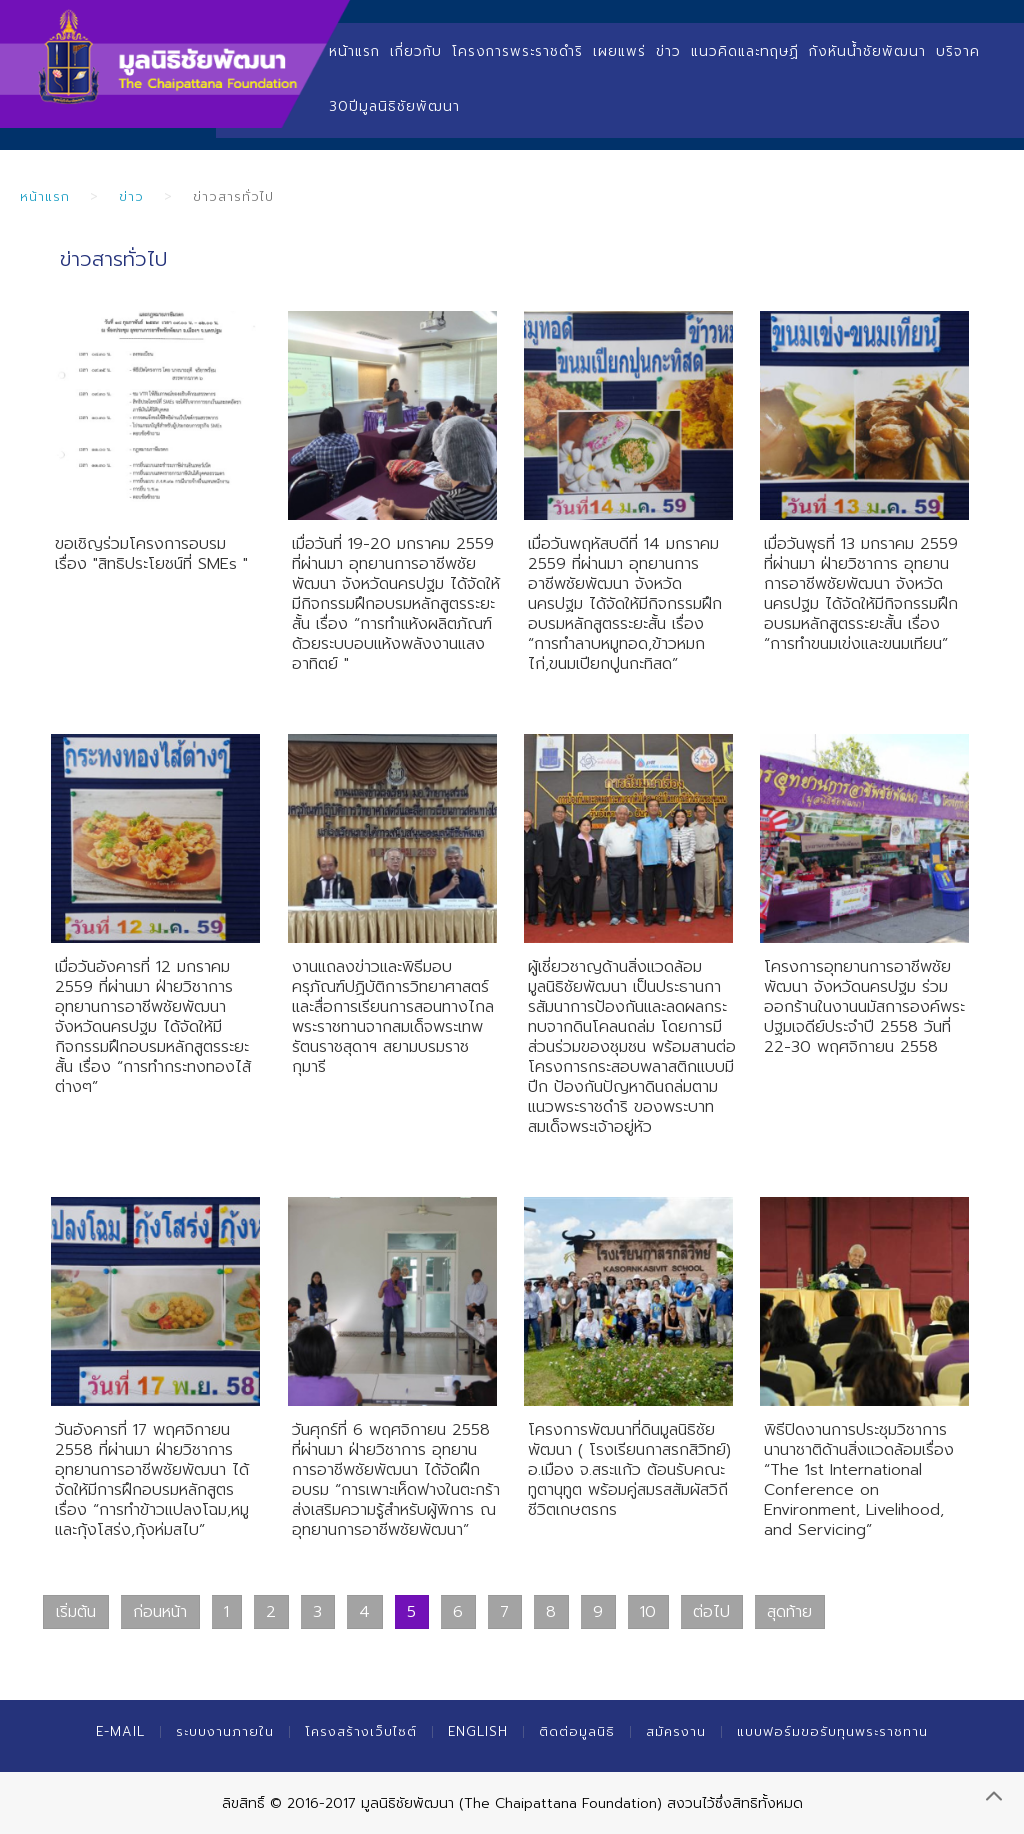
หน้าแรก (354, 51)
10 (648, 1612)
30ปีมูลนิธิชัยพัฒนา (394, 106)
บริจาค (958, 51)
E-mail (120, 1731)
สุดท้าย (789, 1612)
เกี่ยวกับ (416, 51)
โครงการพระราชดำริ (517, 51)
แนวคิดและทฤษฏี (745, 51)
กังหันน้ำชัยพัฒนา (867, 51)
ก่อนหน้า (160, 1612)
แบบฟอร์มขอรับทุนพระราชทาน (832, 1731)
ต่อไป (711, 1612)
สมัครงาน (676, 1731)
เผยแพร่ (619, 51)
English (478, 1731)
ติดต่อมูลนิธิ (577, 1731)
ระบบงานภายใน (225, 1731)
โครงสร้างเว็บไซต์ (361, 1731)
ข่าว (668, 51)
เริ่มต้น (76, 1612)
